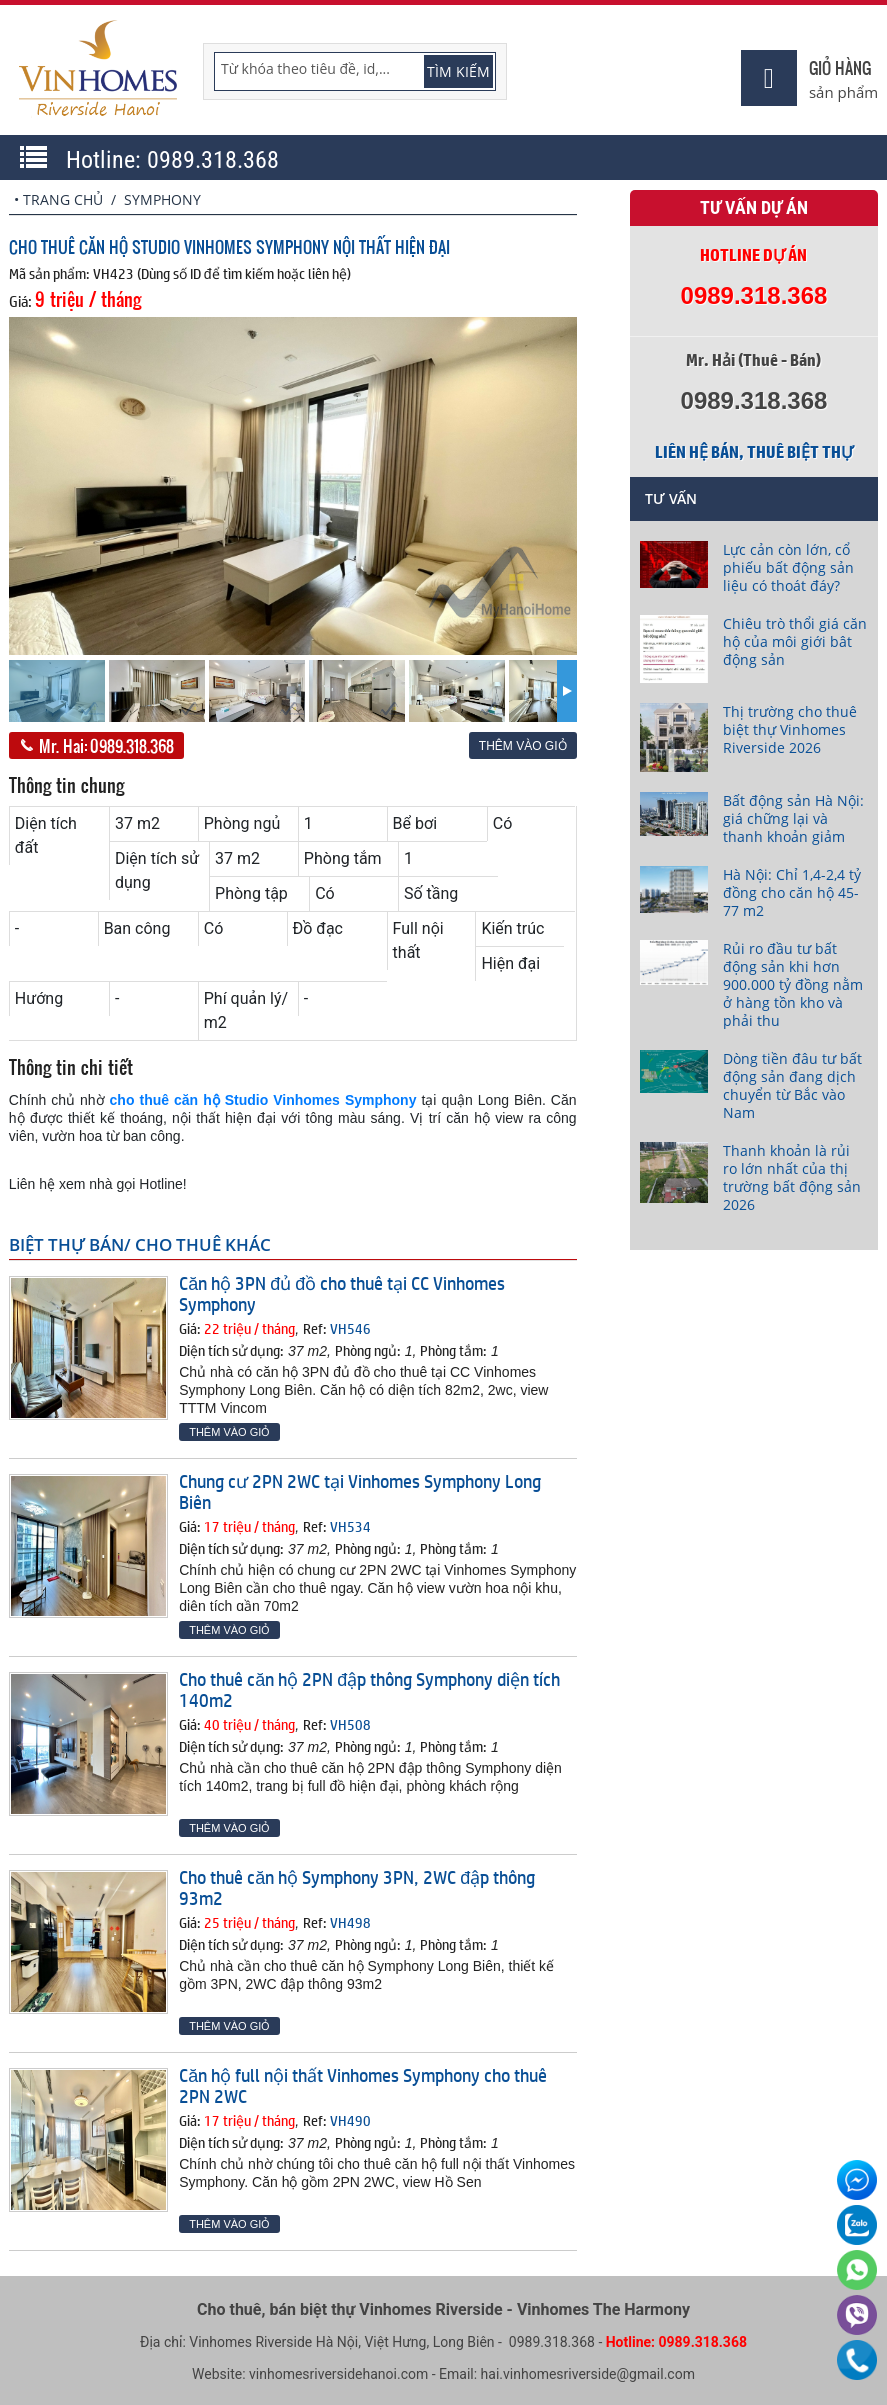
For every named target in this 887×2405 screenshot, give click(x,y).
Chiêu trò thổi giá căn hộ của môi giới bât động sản (795, 641)
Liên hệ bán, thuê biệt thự (754, 452)
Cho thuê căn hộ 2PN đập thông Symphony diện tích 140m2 (369, 1689)
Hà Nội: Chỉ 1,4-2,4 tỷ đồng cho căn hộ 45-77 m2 (792, 892)
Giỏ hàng (840, 67)
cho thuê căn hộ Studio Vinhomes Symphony (263, 1100)
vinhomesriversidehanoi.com (338, 2374)
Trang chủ (63, 199)
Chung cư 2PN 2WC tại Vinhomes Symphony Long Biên (360, 1491)
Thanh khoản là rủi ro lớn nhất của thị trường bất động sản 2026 (792, 1177)
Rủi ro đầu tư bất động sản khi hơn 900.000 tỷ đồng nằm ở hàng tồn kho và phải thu (793, 984)
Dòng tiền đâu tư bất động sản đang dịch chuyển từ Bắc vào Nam (792, 1085)
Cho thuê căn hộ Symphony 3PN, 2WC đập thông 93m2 (357, 1887)
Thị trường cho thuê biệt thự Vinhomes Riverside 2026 (790, 729)
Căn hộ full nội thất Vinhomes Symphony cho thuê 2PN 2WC (363, 2085)
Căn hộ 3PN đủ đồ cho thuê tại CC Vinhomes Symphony (342, 1293)
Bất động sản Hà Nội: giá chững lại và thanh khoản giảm (793, 818)
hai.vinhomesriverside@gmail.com (588, 2374)
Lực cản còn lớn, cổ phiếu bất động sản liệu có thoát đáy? (788, 567)
